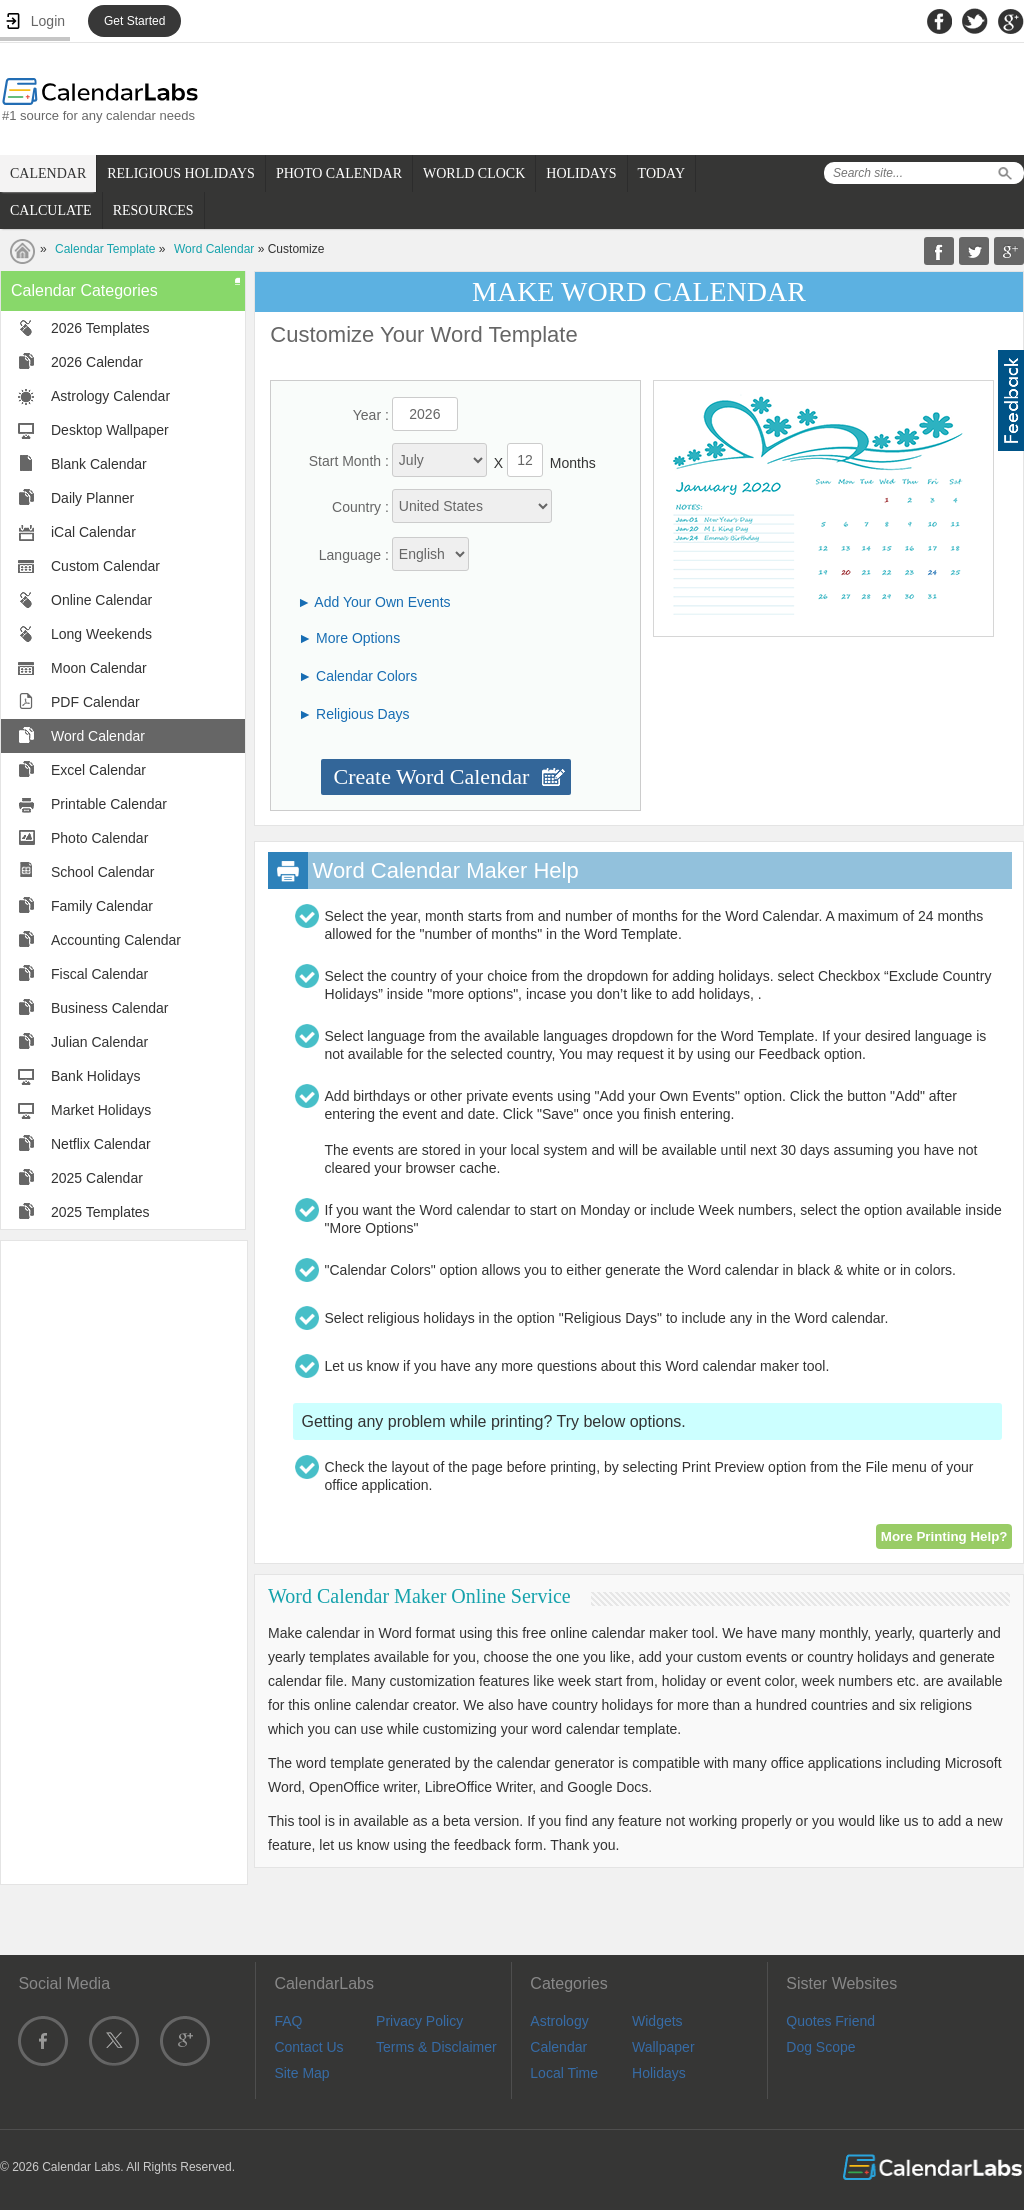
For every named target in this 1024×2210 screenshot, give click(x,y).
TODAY (661, 173)
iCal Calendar (93, 532)
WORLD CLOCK (474, 173)
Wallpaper (663, 2047)
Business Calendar (110, 1008)
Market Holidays (101, 1110)
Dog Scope (820, 2047)
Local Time (564, 2073)
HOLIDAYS (581, 173)
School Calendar (103, 872)
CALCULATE (51, 210)
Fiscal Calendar (99, 974)
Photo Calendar (99, 838)
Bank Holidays (96, 1076)
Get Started (134, 21)
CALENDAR (48, 173)
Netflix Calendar (101, 1144)
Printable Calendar (109, 804)
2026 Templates (100, 328)
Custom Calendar (105, 566)
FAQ (288, 2021)
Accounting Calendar (116, 940)
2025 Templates (100, 1212)
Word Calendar (214, 249)
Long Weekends (101, 634)
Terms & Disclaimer (436, 2047)
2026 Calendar (97, 362)
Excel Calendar (98, 770)
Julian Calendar (99, 1042)
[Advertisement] (124, 1561)
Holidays (659, 2073)
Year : (371, 415)
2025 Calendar (97, 1178)
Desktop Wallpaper (110, 430)
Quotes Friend (830, 2021)
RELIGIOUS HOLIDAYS (181, 173)
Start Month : (349, 461)
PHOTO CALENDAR (339, 173)
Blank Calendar (99, 464)
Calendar (558, 2047)
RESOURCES (153, 210)
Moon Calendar (99, 668)
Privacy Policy (419, 2021)
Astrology (559, 2021)
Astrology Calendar (110, 396)
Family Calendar (102, 906)
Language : (354, 555)
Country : (360, 507)
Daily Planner (92, 498)
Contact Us (308, 2047)
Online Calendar (101, 600)
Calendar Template (105, 249)
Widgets (657, 2021)
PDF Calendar (95, 702)
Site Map (301, 2073)
